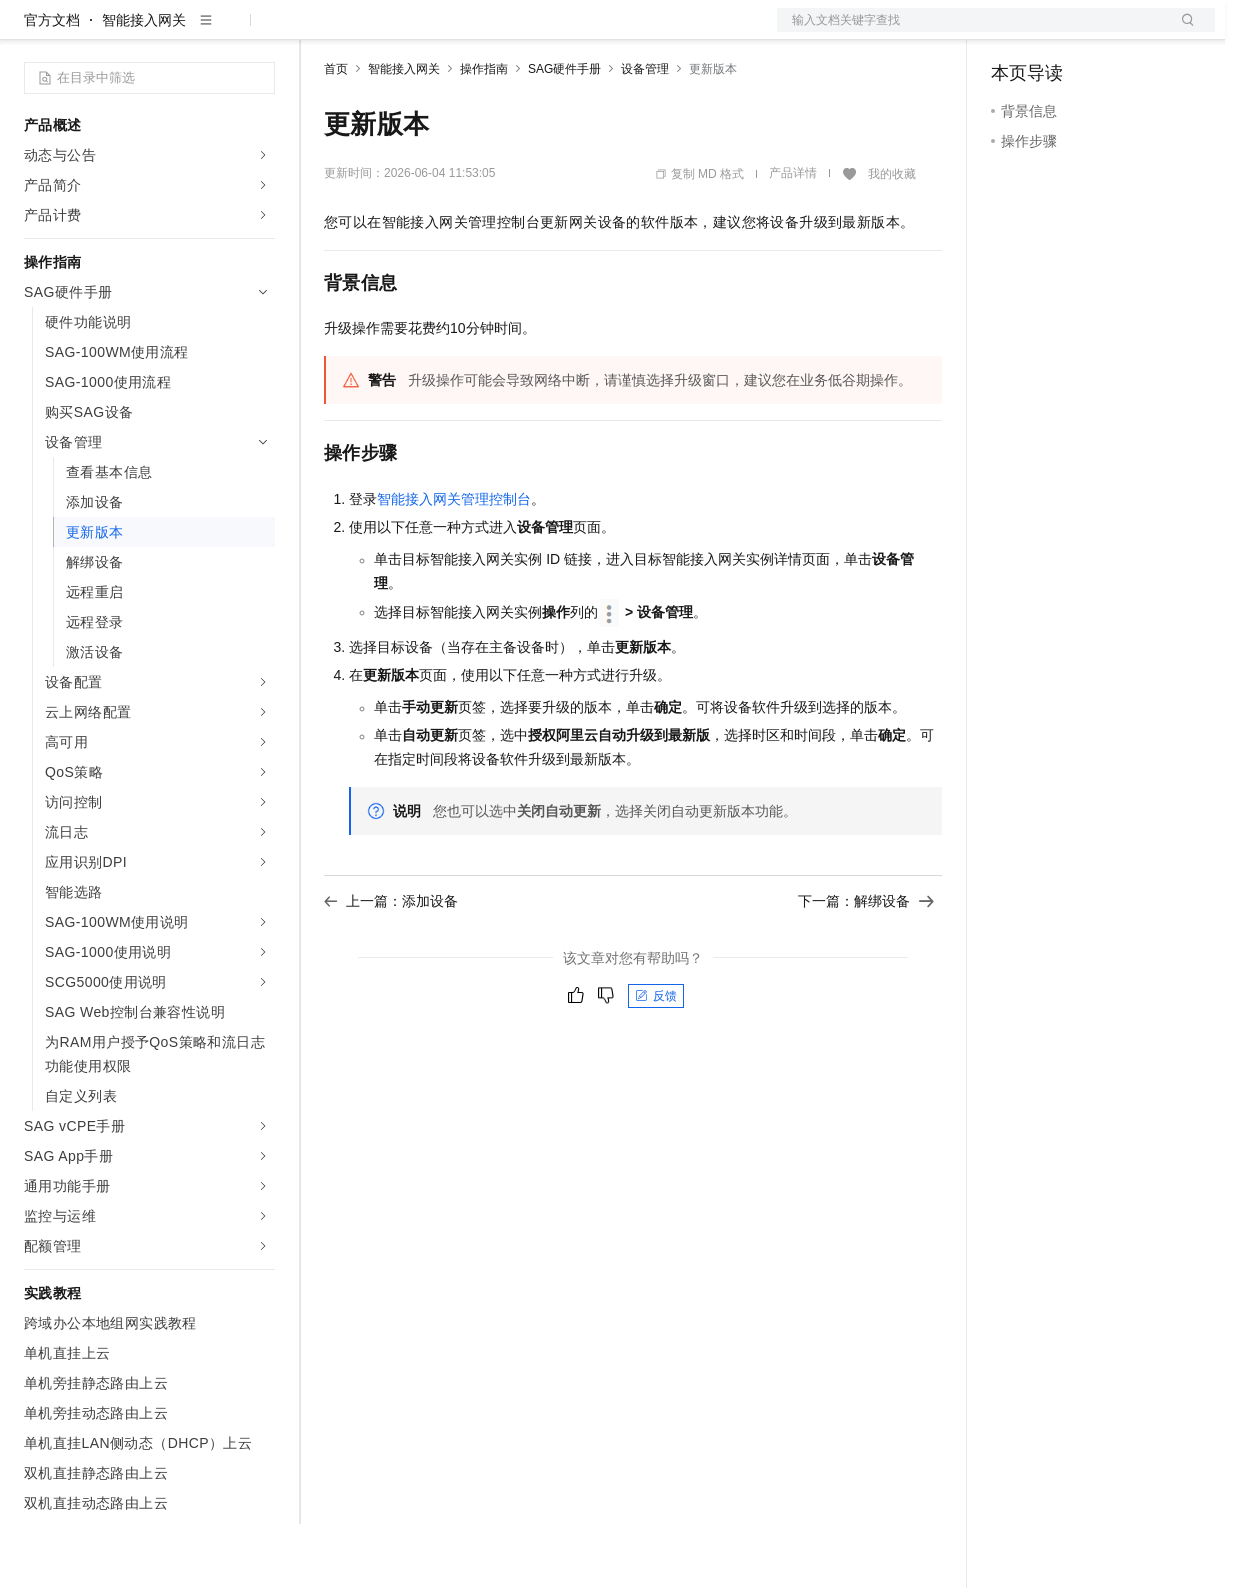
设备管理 (645, 133)
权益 (384, 32)
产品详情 (793, 237)
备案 (1013, 32)
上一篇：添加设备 (391, 965)
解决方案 (322, 32)
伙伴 (542, 32)
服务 (590, 32)
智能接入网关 (144, 84)
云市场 (487, 32)
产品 (260, 32)
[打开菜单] (32, 32)
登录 (1182, 32)
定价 (432, 32)
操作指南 (484, 133)
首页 (336, 133)
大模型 (205, 32)
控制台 (1061, 32)
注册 (1109, 32)
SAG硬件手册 (564, 133)
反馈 (656, 1060)
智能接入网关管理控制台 (454, 563)
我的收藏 (892, 238)
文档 (971, 32)
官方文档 (52, 84)
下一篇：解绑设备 (866, 965)
